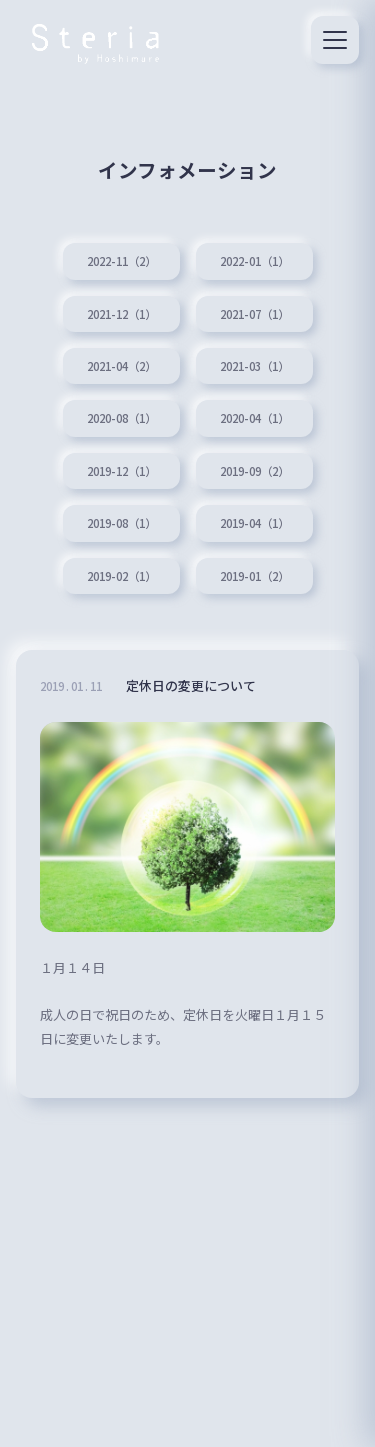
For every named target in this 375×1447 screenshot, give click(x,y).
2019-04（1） (254, 523)
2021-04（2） (121, 366)
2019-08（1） (121, 523)
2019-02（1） (121, 576)
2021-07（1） (254, 314)
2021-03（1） (254, 366)
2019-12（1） (121, 471)
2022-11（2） (121, 261)
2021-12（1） (121, 314)
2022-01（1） (254, 261)
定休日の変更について (191, 685)
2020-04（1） (254, 418)
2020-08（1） (121, 418)
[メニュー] (335, 40)
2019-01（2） (254, 576)
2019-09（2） (254, 471)
